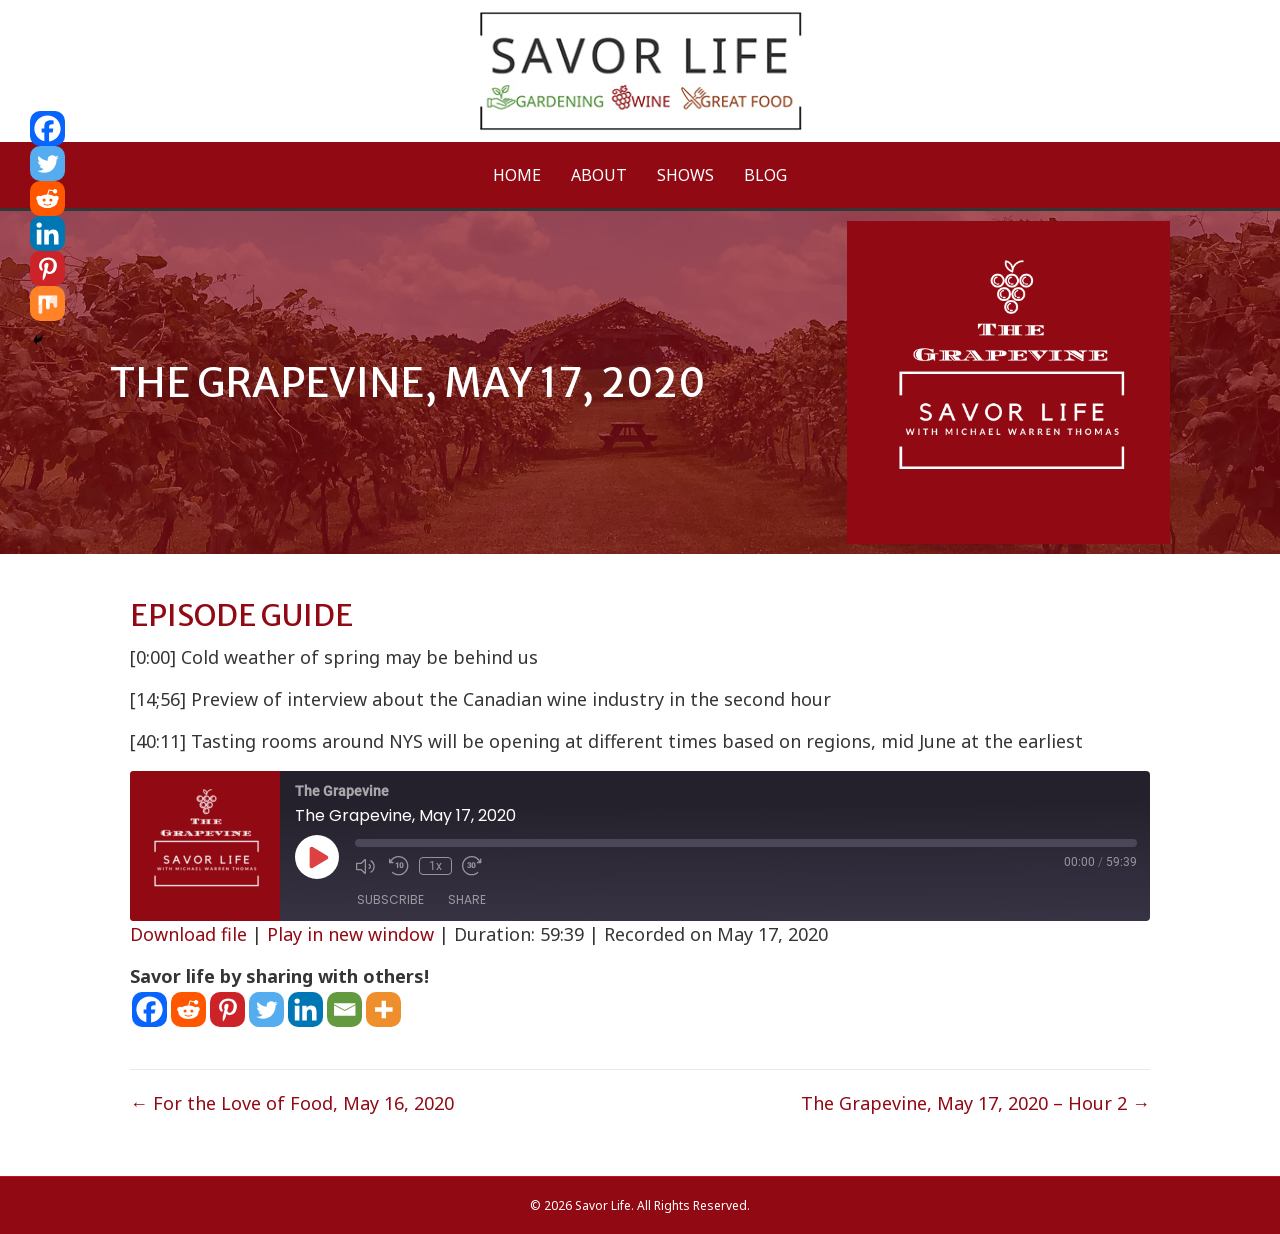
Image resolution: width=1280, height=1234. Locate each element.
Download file (188, 934)
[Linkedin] (305, 1009)
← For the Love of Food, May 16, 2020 (292, 1103)
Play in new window (350, 934)
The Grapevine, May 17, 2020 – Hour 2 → (975, 1103)
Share (467, 899)
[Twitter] (266, 1009)
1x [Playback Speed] (435, 866)
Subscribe (390, 899)
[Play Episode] (317, 857)
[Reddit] (188, 1009)
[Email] (344, 1009)
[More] (383, 1009)
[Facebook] (149, 1009)
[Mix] (47, 303)
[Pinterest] (227, 1009)
